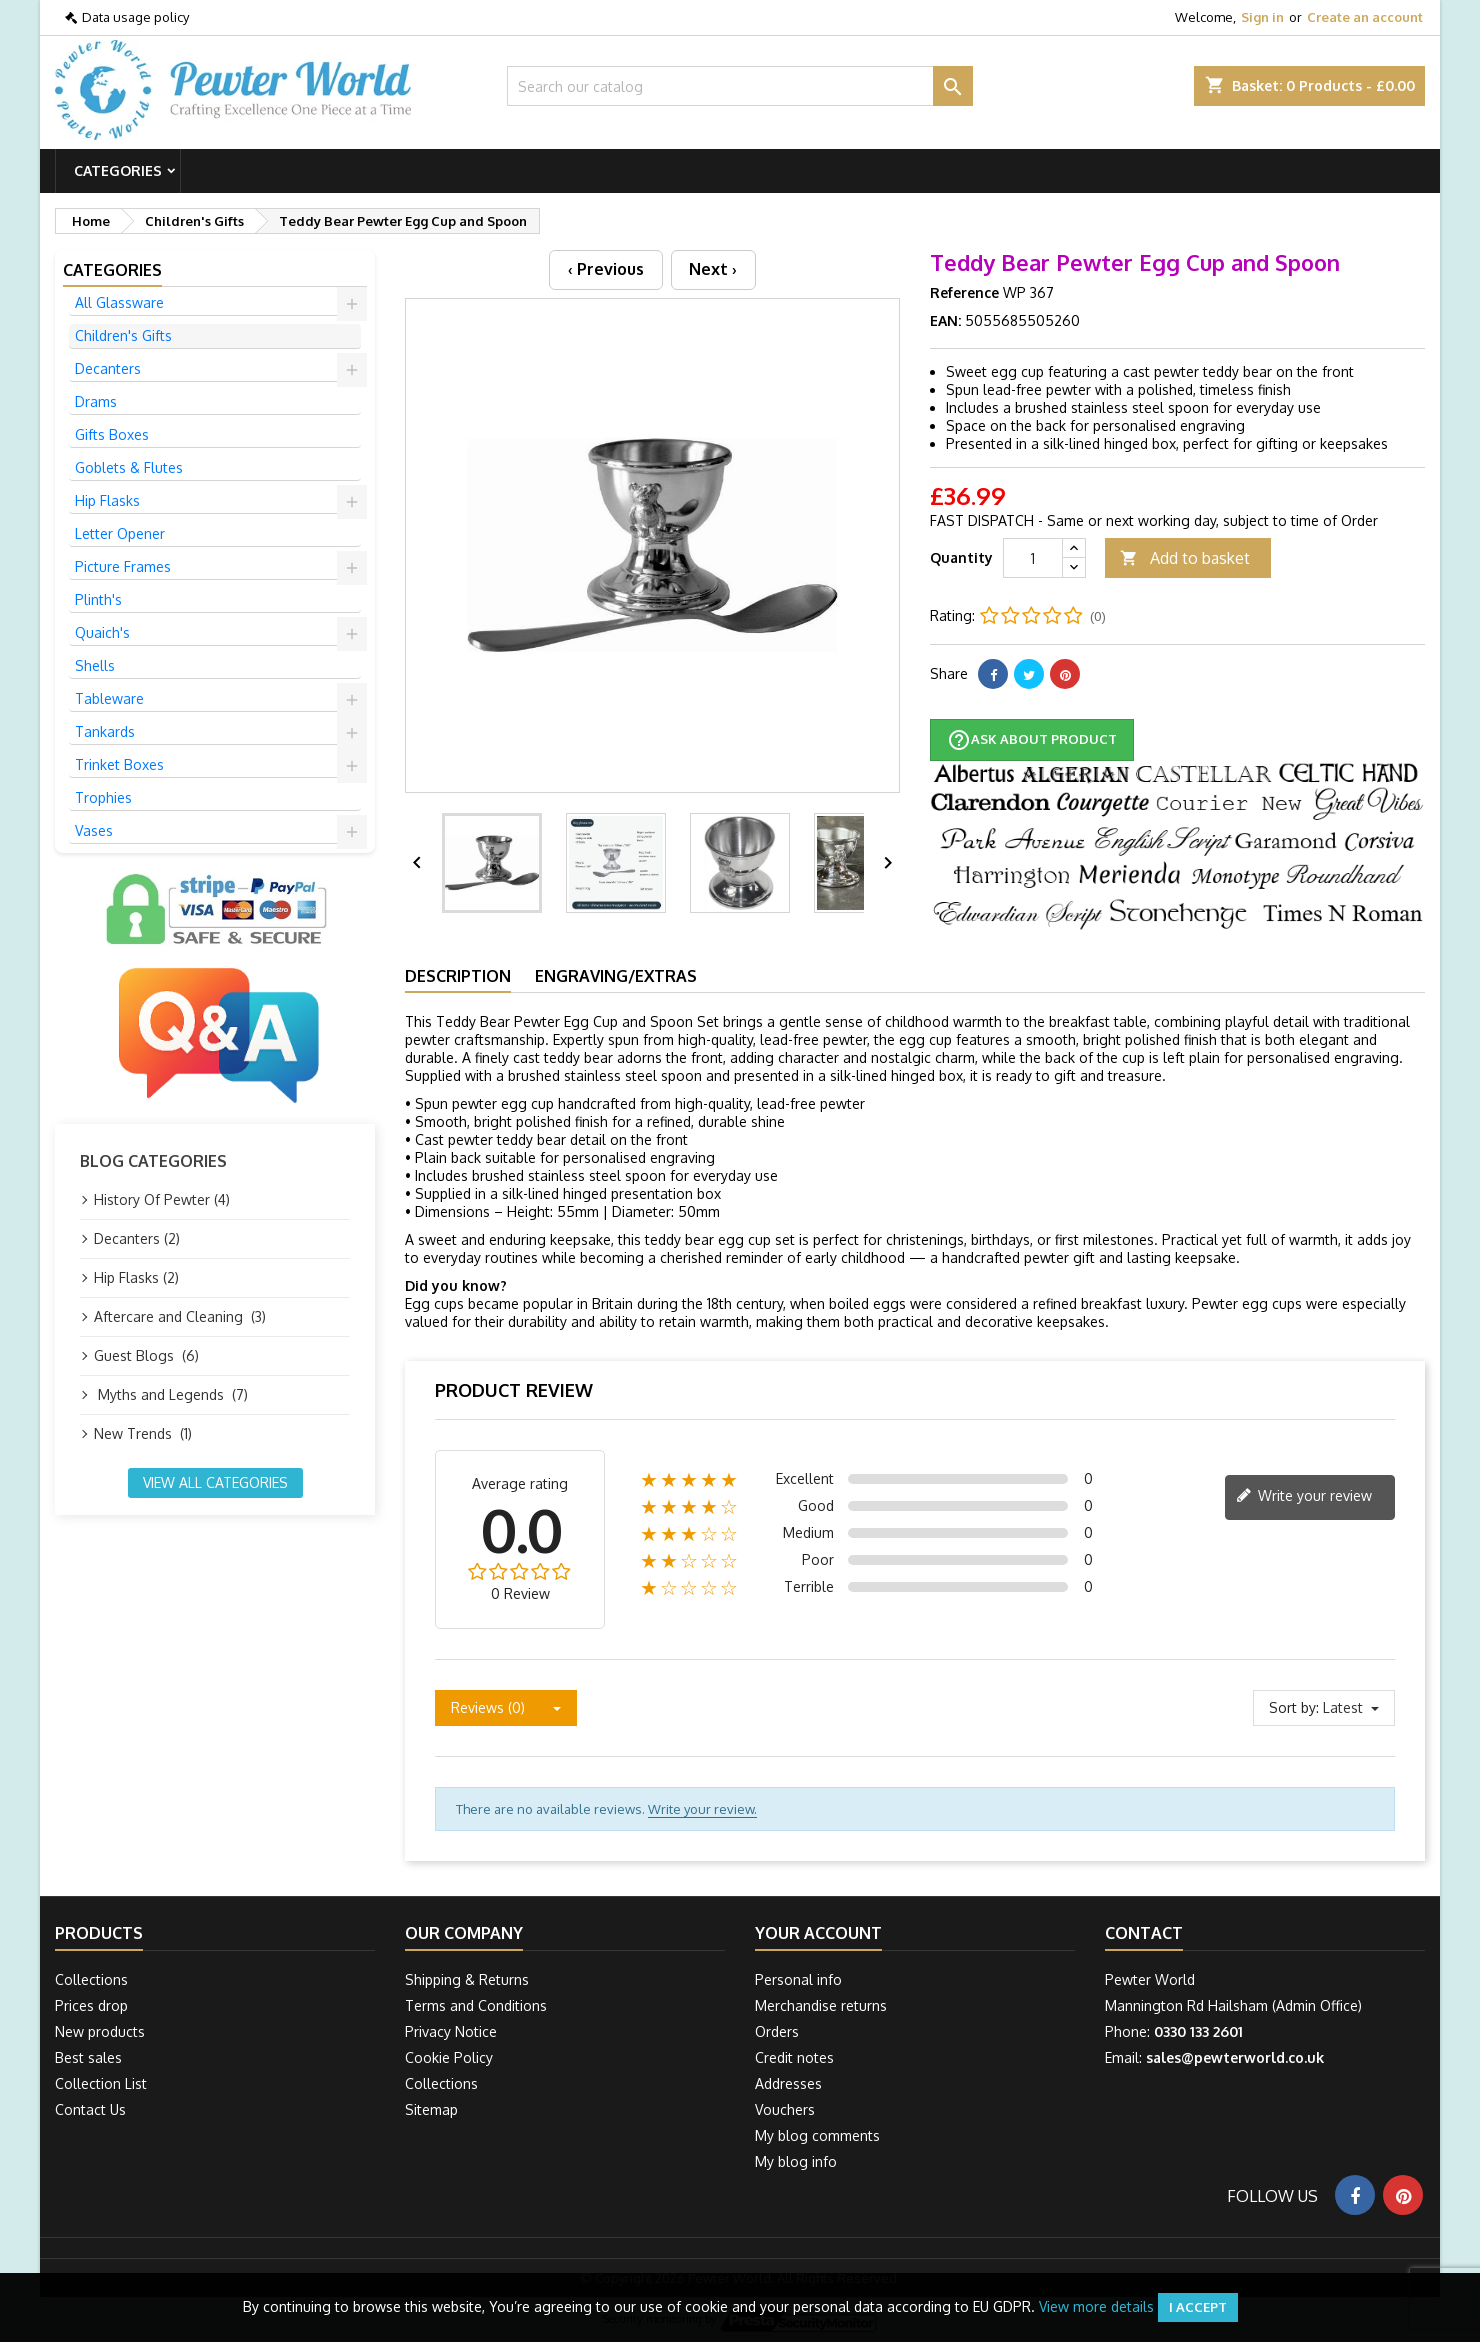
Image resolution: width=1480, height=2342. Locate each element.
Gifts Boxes (112, 434)
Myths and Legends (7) (171, 1394)
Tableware (109, 698)
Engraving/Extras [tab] (616, 976)
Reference (964, 292)
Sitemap (431, 2109)
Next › (713, 269)
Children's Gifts (123, 335)
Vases (94, 830)
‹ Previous (606, 269)
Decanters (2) (137, 1238)
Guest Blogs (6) (146, 1355)
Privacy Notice (451, 2031)
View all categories (215, 1482)
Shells (95, 665)
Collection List (101, 2083)
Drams (96, 401)
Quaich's (102, 632)
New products (100, 2031)
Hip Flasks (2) (136, 1277)
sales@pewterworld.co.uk (1235, 2057)
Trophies (103, 797)
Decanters (108, 368)
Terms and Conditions (476, 2005)
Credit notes (794, 2057)
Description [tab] (458, 976)
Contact (1144, 1933)
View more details (1096, 2306)
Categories (118, 170)
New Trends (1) (143, 1433)
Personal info (798, 1979)
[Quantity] (1033, 558)
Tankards (105, 731)
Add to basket (1185, 558)
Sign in (1262, 17)
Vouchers (785, 2109)
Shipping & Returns (467, 1979)
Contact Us (90, 2109)
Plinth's (98, 599)
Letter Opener (120, 533)
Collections (91, 1979)
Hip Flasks (107, 500)
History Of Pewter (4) (162, 1199)
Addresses (788, 2083)
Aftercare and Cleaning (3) (180, 1316)
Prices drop (91, 2005)
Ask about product (1032, 740)
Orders (777, 2031)
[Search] (740, 86)
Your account (818, 1933)
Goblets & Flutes (129, 467)
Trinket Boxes (119, 764)
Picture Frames (123, 566)
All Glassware (119, 302)
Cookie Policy (449, 2057)
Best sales (88, 2057)
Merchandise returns (821, 2005)
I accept (1198, 2307)
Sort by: (1294, 1707)
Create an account (1365, 17)
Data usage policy (135, 17)
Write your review (1304, 1497)
